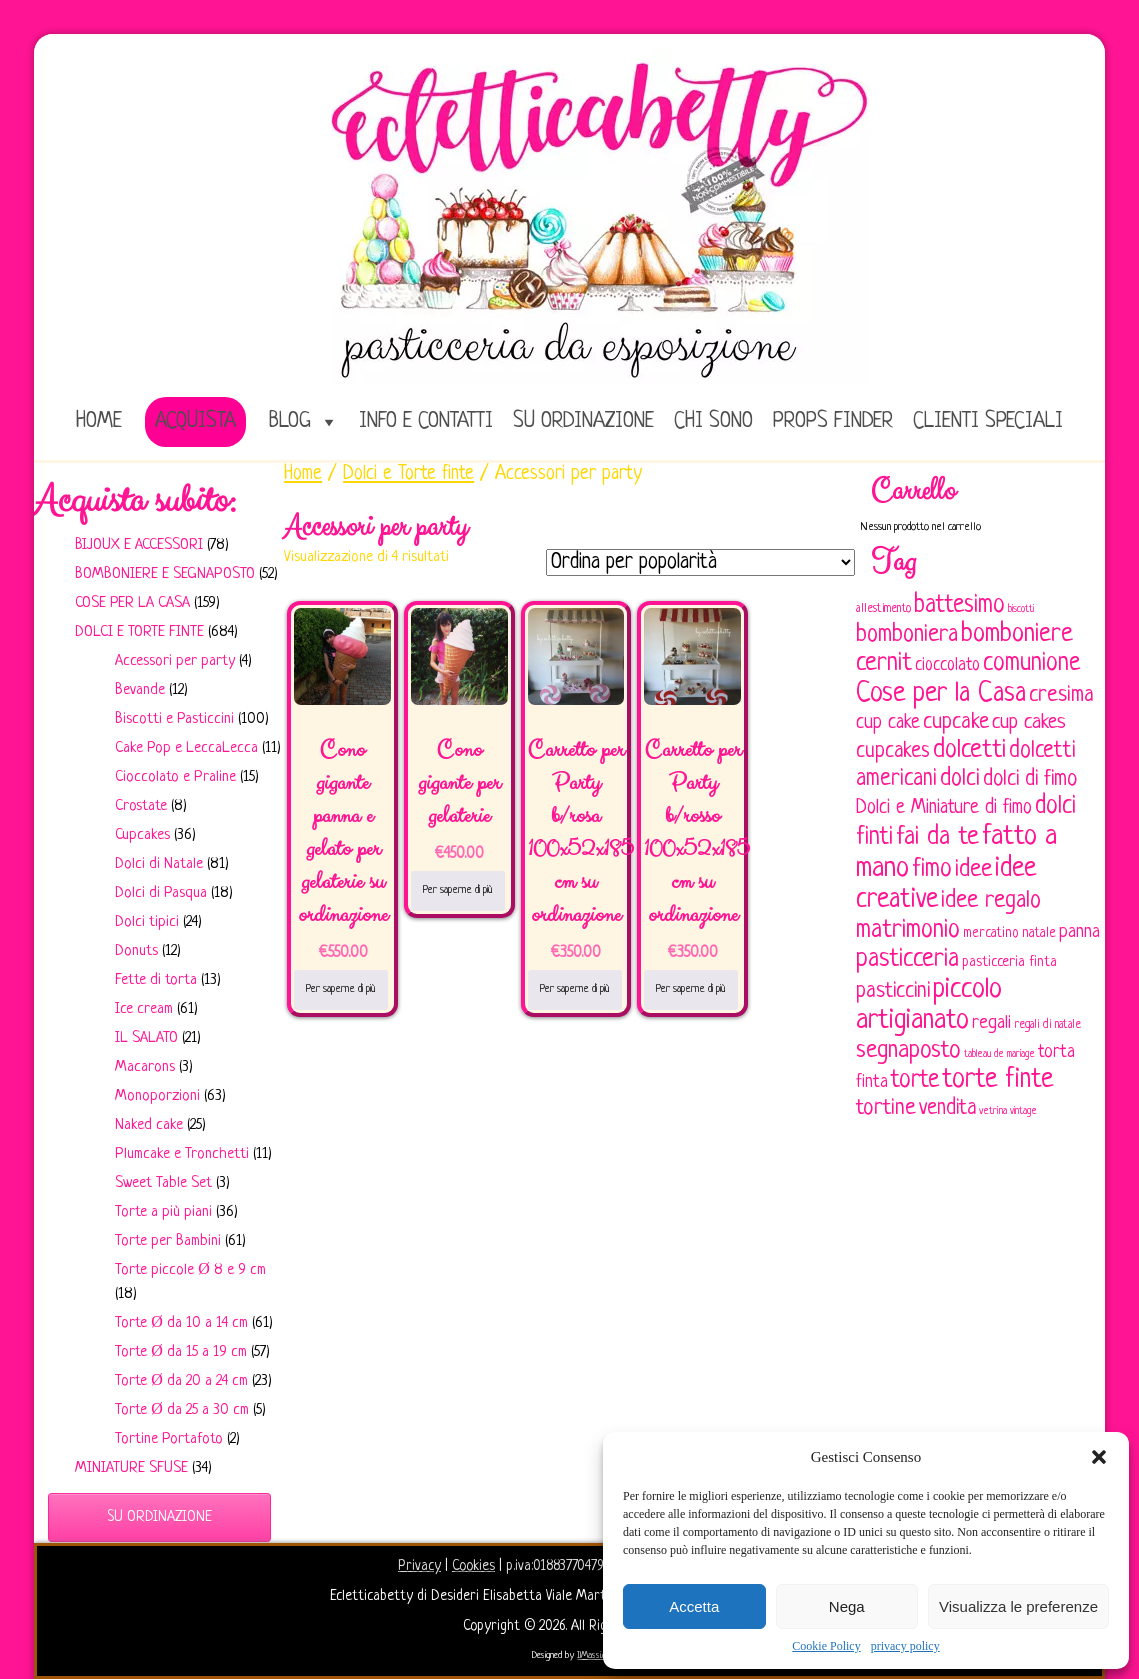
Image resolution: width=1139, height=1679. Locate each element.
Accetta (694, 1606)
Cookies (473, 1566)
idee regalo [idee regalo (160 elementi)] (991, 901)
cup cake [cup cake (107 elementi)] (888, 723)
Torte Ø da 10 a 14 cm (181, 1323)
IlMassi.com (596, 1655)
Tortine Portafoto (169, 1439)
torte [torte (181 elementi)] (915, 1080)
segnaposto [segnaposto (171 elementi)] (908, 1050)
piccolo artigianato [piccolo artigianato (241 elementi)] (929, 1005)
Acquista (195, 421)
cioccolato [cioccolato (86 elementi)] (947, 665)
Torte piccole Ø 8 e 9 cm (190, 1270)
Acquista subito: (135, 501)
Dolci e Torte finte (139, 632)
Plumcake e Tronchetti (182, 1154)
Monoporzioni (157, 1096)
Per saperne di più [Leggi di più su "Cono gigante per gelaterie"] (458, 890)
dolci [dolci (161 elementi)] (960, 779)
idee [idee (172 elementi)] (973, 869)
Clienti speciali (988, 421)
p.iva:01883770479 (557, 1566)
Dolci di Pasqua (161, 893)
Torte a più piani (163, 1212)
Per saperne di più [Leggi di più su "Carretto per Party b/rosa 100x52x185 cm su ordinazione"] (575, 989)
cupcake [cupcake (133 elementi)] (956, 722)
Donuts (136, 951)
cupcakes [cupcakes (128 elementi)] (893, 751)
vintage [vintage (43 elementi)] (1023, 1111)
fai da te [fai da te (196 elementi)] (937, 837)
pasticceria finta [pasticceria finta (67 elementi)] (1009, 962)
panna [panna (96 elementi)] (1079, 932)
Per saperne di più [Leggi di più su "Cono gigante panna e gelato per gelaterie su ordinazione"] (341, 989)
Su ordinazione (583, 421)
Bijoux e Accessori (139, 545)
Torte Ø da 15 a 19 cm (181, 1352)
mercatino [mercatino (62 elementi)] (991, 933)
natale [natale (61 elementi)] (1039, 933)
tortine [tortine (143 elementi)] (886, 1108)
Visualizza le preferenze (1018, 1606)
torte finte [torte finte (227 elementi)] (997, 1080)
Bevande (140, 690)
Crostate (141, 806)
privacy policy (905, 1646)
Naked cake (149, 1125)
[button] (1099, 1457)
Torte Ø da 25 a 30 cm (182, 1410)
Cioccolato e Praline (175, 777)
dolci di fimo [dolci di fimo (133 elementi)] (1030, 779)
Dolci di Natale (159, 864)
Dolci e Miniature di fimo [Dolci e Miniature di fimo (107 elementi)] (944, 808)
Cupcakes (142, 835)
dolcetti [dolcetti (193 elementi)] (969, 750)
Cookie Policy (826, 1646)
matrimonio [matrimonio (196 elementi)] (908, 930)
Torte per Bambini (168, 1241)
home (99, 421)
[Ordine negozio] (700, 562)
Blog (290, 421)
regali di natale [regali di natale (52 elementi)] (1047, 1025)
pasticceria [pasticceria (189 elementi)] (907, 960)
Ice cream (144, 1009)
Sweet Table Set (163, 1183)
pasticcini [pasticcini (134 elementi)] (893, 991)
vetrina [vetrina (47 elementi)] (993, 1111)
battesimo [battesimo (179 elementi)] (959, 605)
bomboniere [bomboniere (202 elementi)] (1017, 634)
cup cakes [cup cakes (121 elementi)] (1029, 722)
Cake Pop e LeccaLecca (186, 748)
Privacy (419, 1566)
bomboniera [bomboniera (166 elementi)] (907, 635)
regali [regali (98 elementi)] (991, 1023)
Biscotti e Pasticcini (174, 719)
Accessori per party (175, 661)
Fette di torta (156, 980)
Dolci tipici (147, 922)
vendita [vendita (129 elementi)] (947, 1108)
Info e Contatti (426, 421)
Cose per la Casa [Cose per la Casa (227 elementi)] (941, 694)
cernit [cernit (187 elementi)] (884, 664)
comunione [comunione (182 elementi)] (1031, 663)
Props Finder (833, 421)
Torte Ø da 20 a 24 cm (181, 1381)
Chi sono (713, 421)
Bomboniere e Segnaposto (165, 574)
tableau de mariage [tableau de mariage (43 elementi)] (999, 1054)
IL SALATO (146, 1038)
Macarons (145, 1067)
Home (303, 474)
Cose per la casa (132, 603)
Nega (847, 1606)
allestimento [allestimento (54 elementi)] (883, 609)
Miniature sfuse (131, 1468)
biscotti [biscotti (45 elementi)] (1021, 609)
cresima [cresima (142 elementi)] (1061, 695)
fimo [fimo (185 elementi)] (932, 870)
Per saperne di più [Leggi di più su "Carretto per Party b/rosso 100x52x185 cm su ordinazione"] (691, 989)
